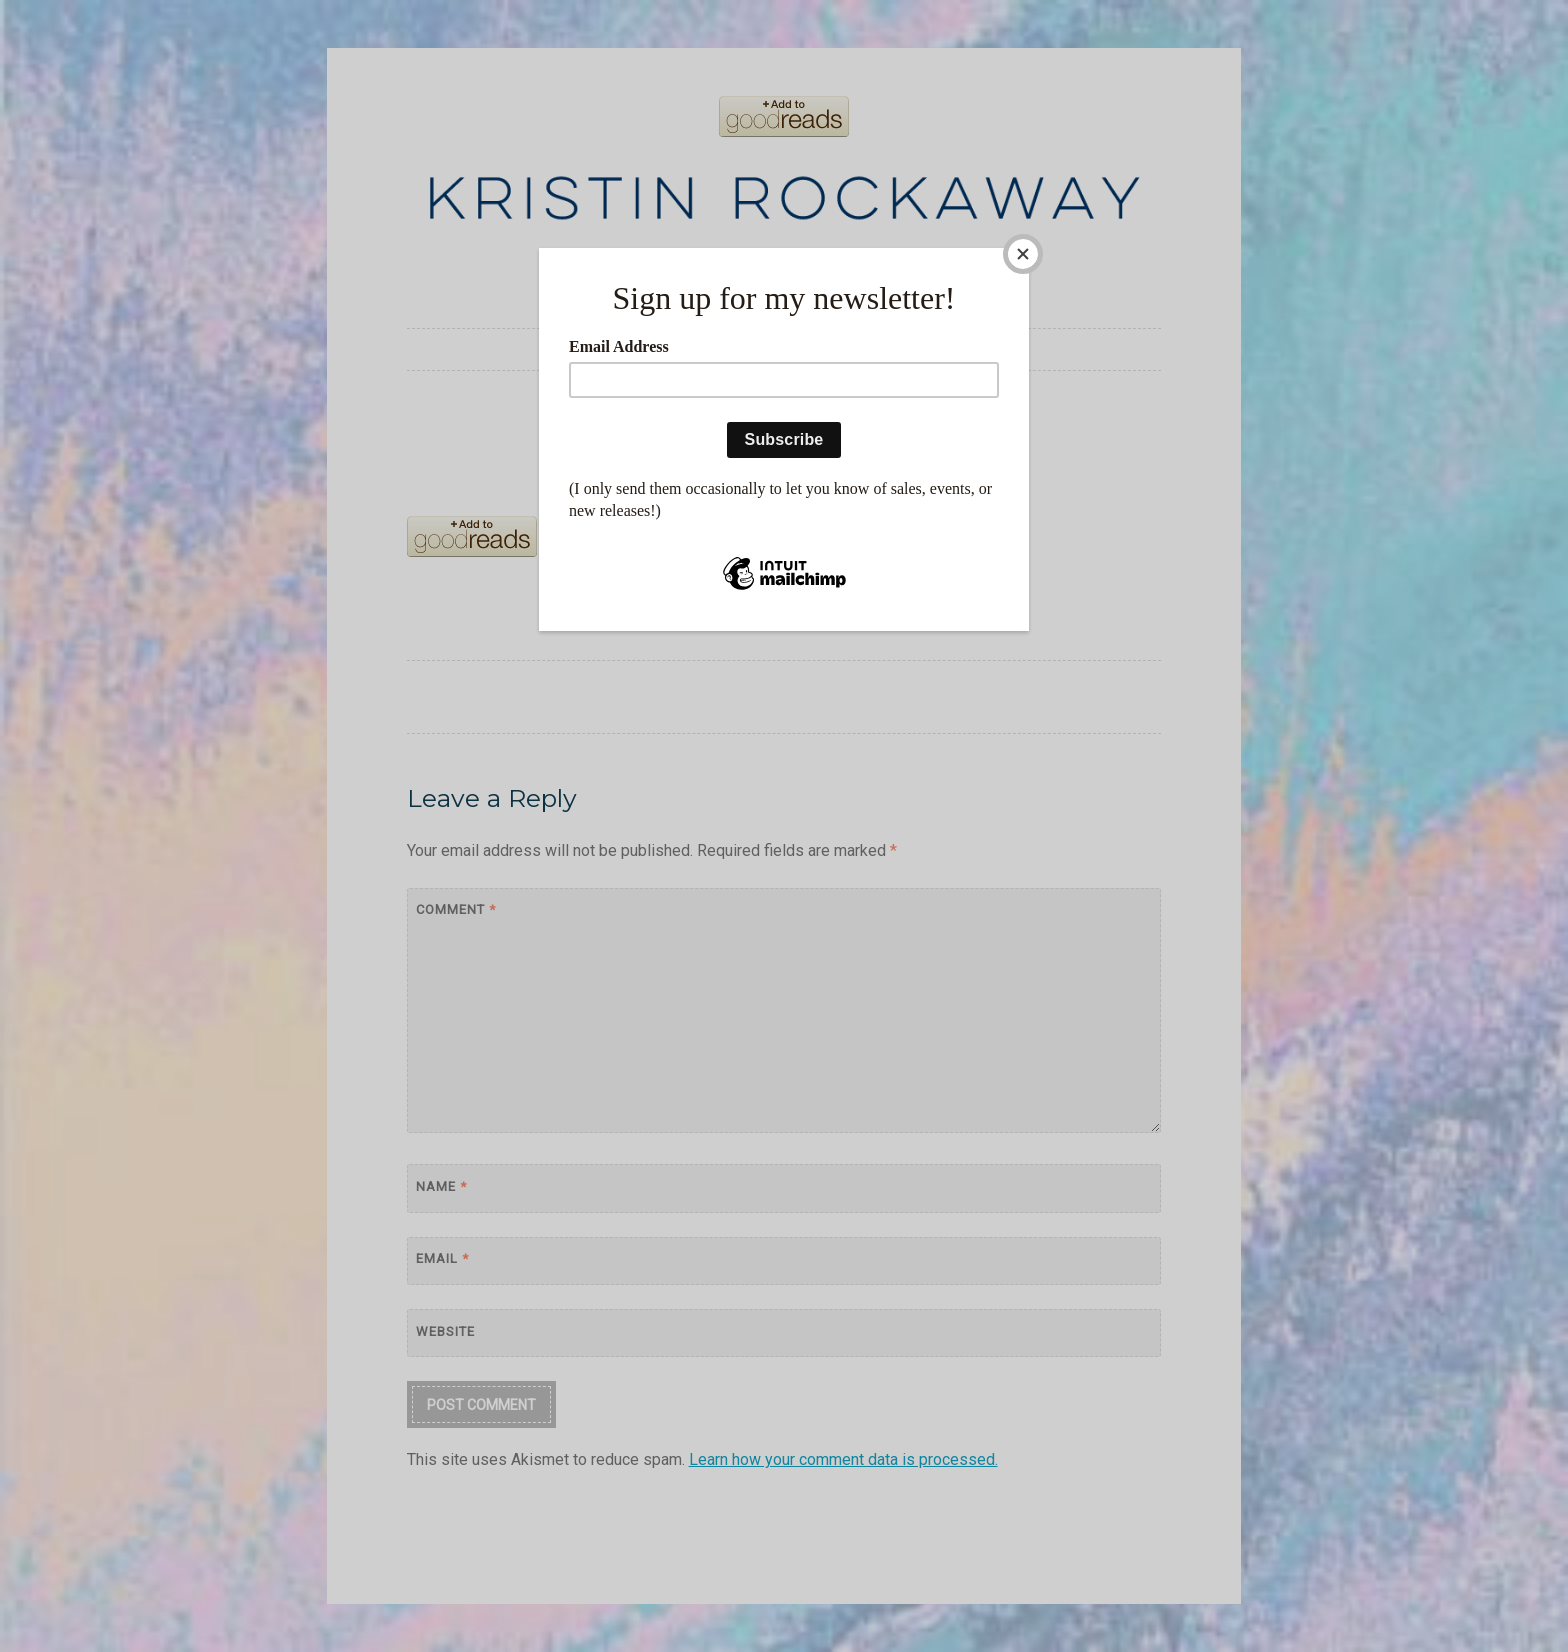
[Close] (1024, 253)
